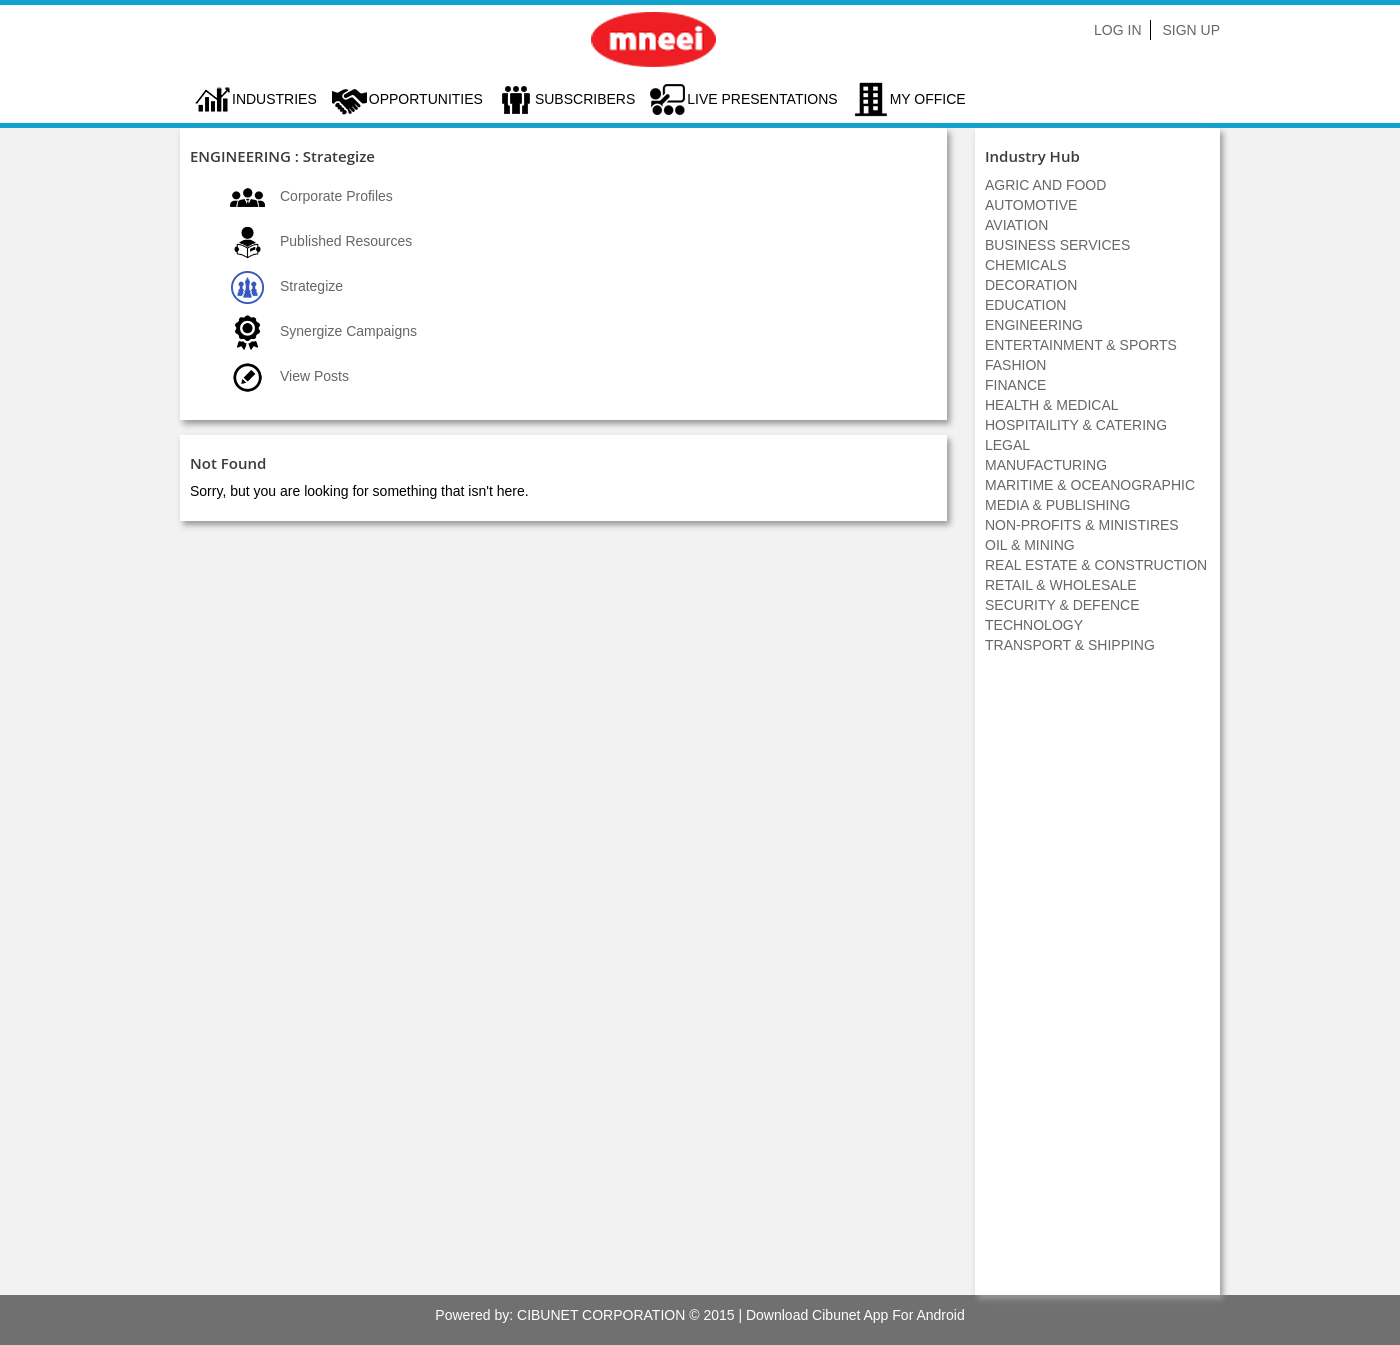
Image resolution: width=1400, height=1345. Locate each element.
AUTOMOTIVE (1031, 205)
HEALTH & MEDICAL (1052, 405)
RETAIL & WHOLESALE (1061, 585)
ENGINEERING (1034, 325)
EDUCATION (1025, 305)
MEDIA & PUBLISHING (1057, 505)
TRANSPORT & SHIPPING (1070, 645)
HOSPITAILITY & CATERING (1076, 425)
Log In (1117, 30)
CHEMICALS (1026, 265)
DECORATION (1031, 285)
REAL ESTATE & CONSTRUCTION (1096, 565)
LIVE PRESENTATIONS (762, 99)
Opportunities (426, 99)
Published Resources (346, 241)
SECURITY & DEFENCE (1062, 605)
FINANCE (1015, 385)
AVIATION (1016, 225)
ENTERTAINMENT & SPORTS (1081, 345)
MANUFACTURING (1046, 465)
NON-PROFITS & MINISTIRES (1082, 525)
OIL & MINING (1030, 545)
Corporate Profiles (336, 196)
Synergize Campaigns (348, 331)
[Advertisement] (1098, 985)
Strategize (311, 286)
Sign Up (1191, 30)
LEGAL (1007, 445)
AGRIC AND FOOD (1045, 185)
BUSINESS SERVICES (1057, 245)
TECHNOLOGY (1034, 625)
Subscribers (585, 99)
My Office (928, 99)
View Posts (314, 376)
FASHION (1015, 365)
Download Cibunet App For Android (855, 1315)
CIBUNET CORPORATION (601, 1315)
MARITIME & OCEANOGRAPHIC (1090, 485)
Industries (274, 99)
